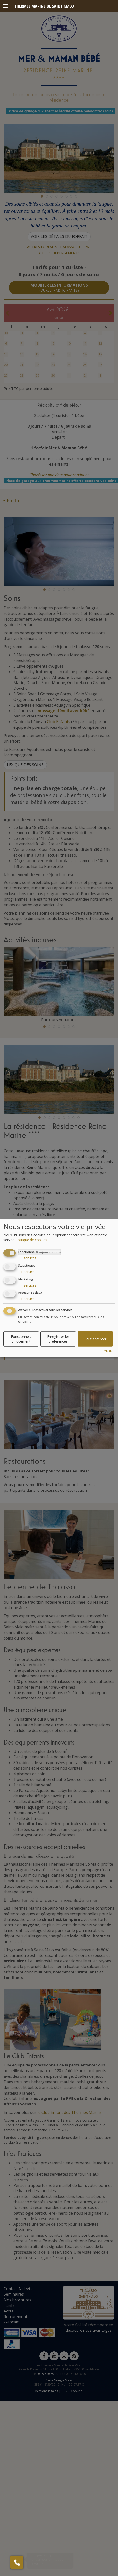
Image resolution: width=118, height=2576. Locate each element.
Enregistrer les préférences (58, 1339)
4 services (27, 1285)
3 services (27, 1258)
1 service (26, 1271)
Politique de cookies (31, 1239)
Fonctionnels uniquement (21, 1339)
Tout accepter (95, 1339)
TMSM (108, 1351)
